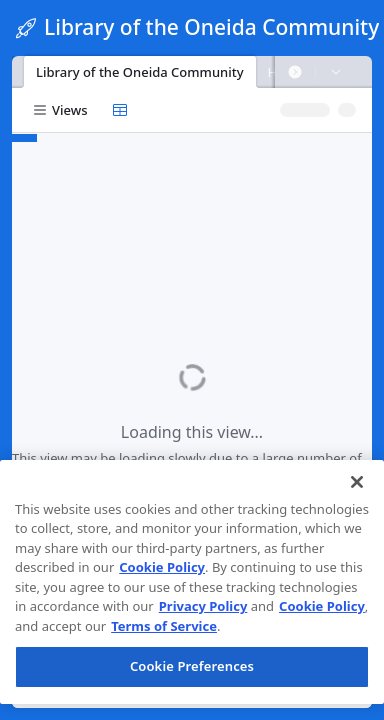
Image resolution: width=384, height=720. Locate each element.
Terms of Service (164, 626)
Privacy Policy (203, 606)
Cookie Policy (162, 567)
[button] (295, 72)
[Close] (357, 482)
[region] (192, 582)
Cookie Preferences (192, 666)
